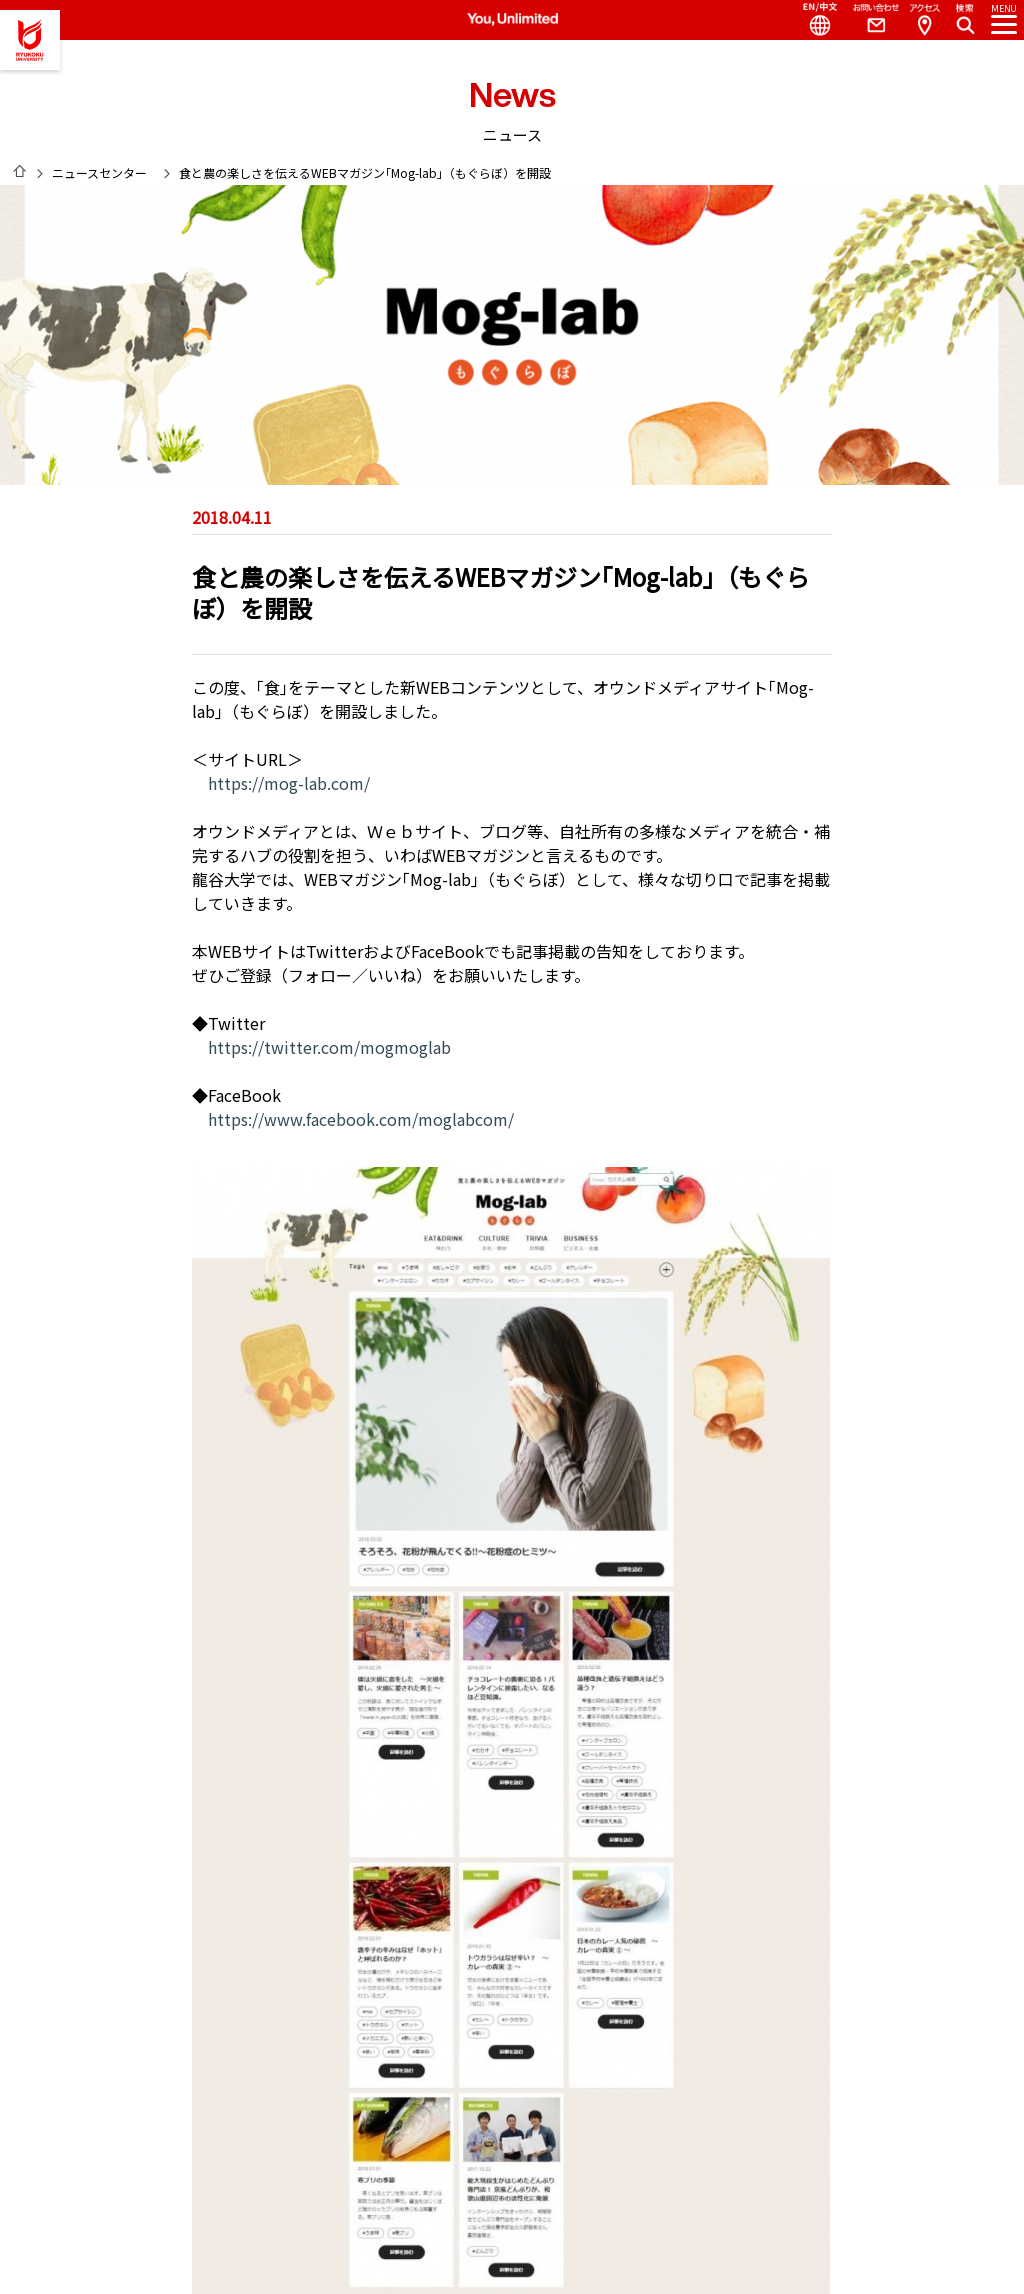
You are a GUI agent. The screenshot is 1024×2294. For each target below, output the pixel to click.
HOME (20, 171)
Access (924, 20)
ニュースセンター (99, 172)
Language (812, 20)
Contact (868, 20)
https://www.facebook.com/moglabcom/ (361, 1119)
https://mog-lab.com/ (289, 783)
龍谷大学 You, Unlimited (30, 40)
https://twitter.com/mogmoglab (329, 1047)
